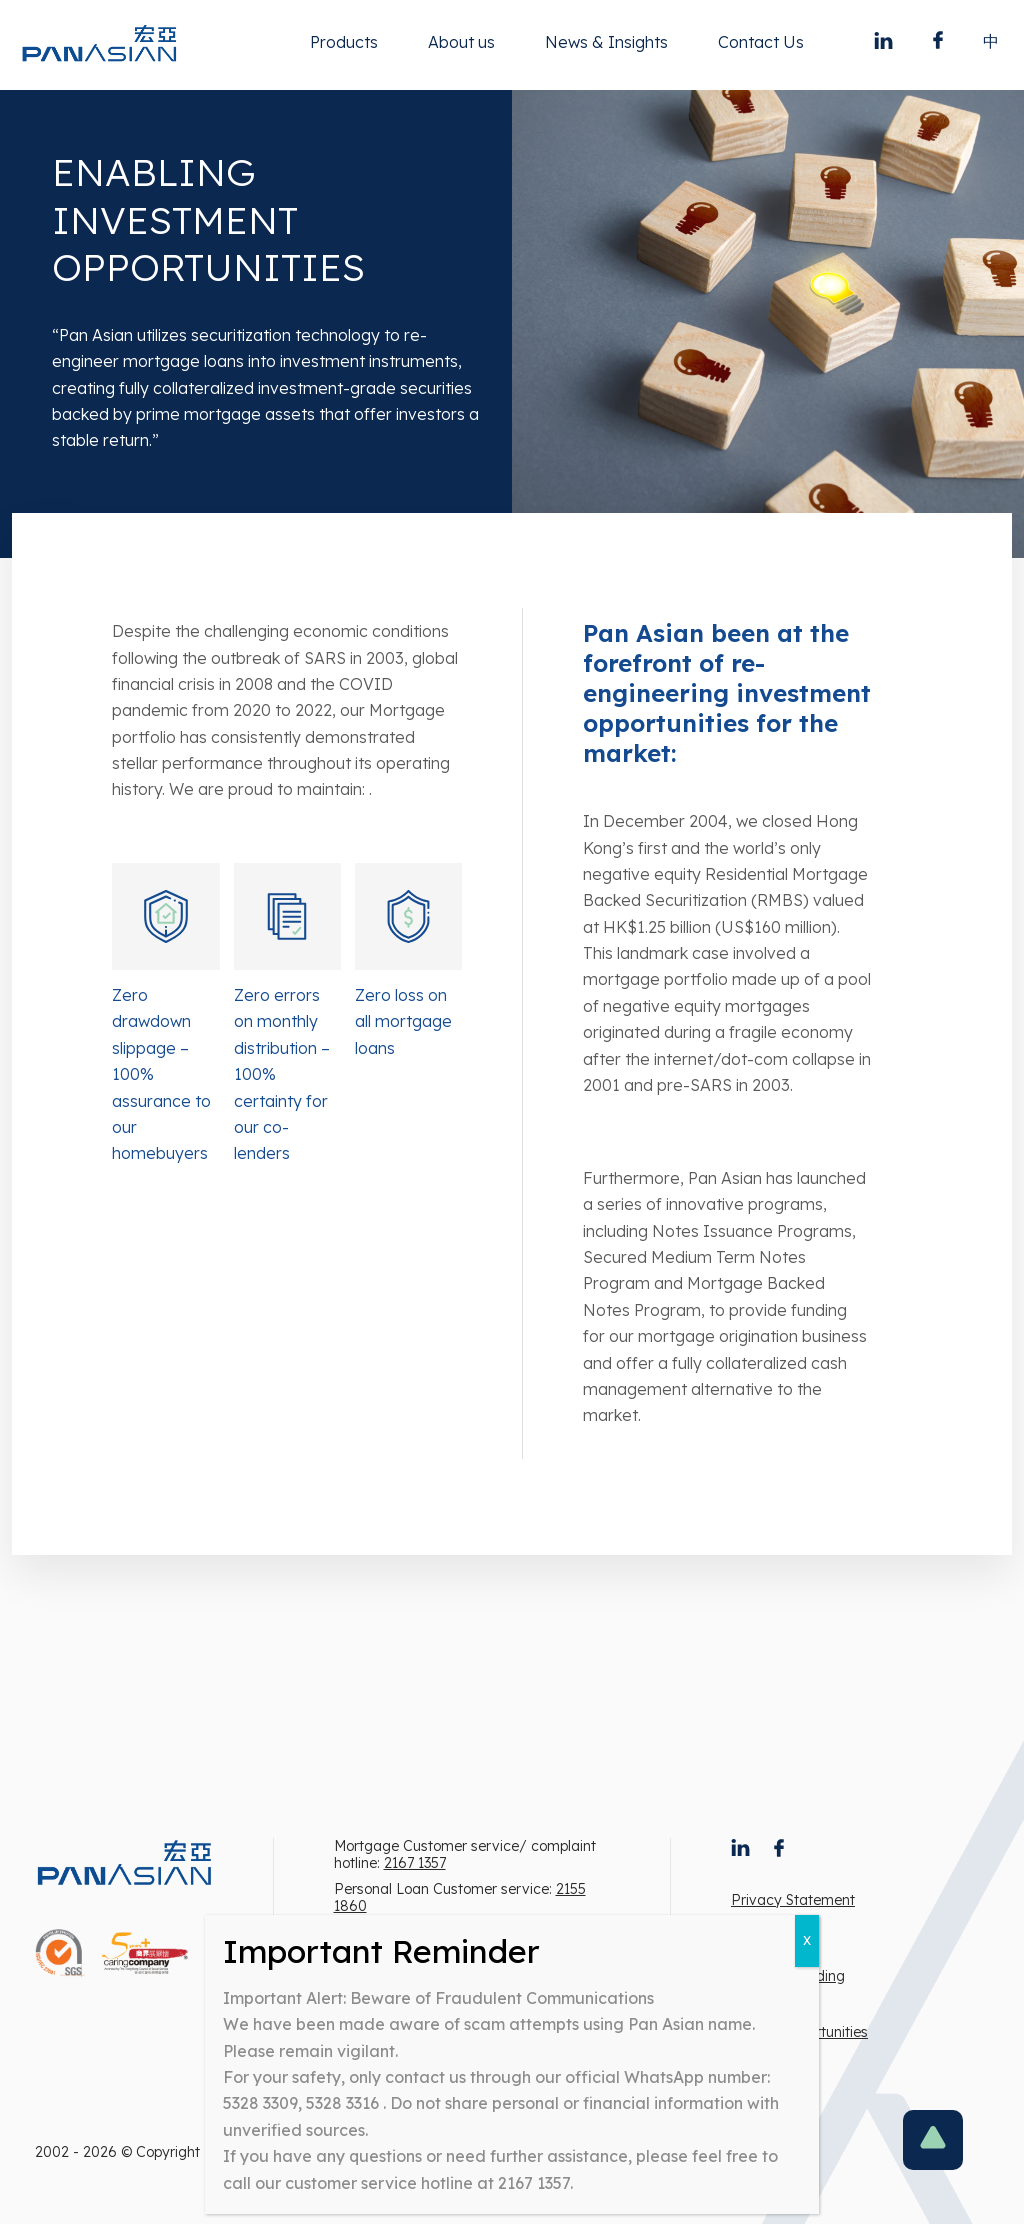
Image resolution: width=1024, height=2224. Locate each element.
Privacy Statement (793, 1900)
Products (344, 42)
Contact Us (761, 42)
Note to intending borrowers (788, 1985)
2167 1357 (415, 1863)
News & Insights (606, 42)
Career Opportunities (799, 2032)
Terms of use (773, 1938)
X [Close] (807, 1940)
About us (461, 42)
